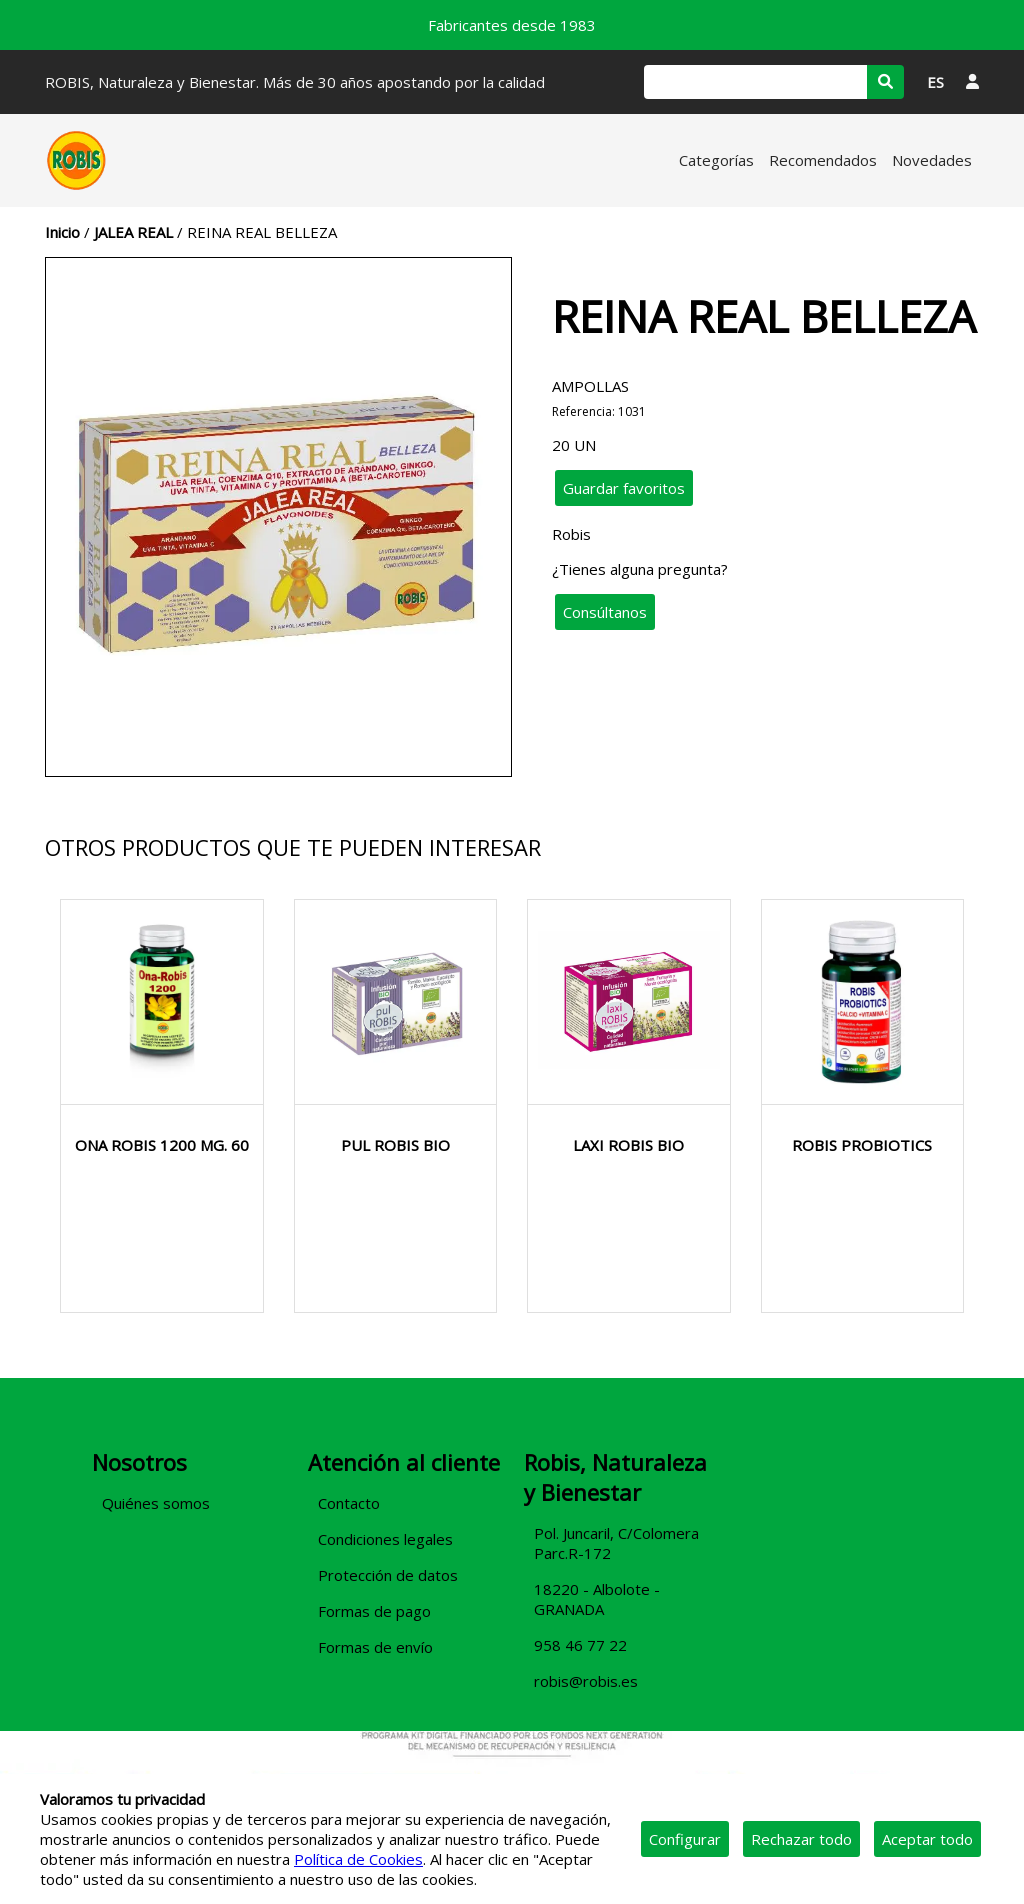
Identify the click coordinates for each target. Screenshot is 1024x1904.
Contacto (349, 1503)
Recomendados (823, 160)
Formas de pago (374, 1611)
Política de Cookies (358, 1859)
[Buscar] (755, 82)
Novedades (932, 160)
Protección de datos (388, 1575)
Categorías (716, 160)
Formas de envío (375, 1647)
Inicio (62, 232)
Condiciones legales (385, 1539)
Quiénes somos (156, 1503)
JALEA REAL (133, 232)
